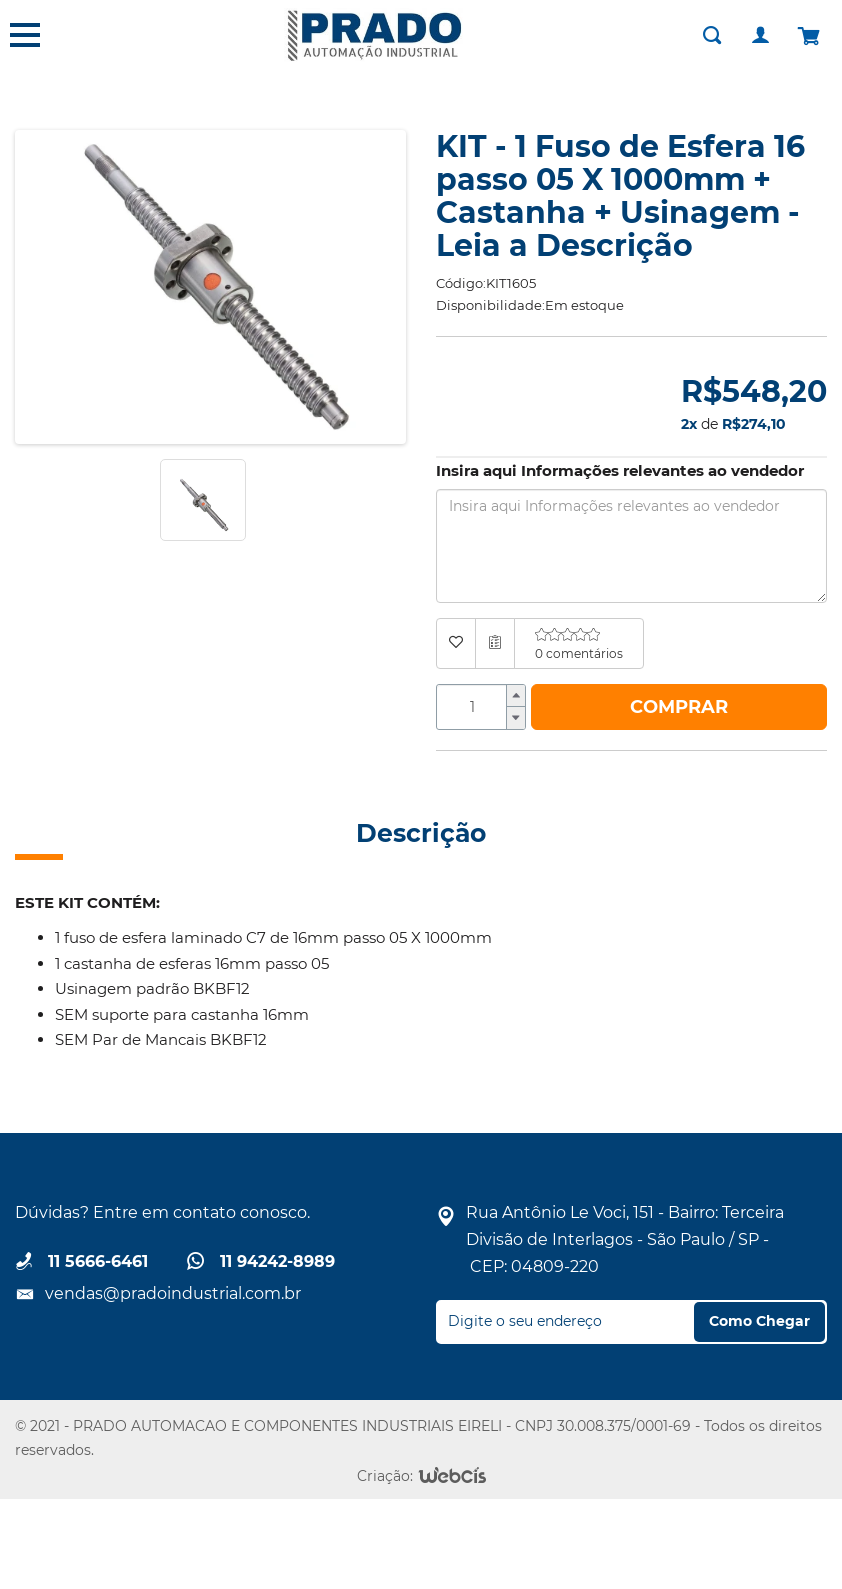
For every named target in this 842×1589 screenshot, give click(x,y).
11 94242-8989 (277, 1261)
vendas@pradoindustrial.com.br (173, 1293)
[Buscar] (712, 35)
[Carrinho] (808, 35)
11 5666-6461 (98, 1261)
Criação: (385, 1476)
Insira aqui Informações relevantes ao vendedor (620, 470)
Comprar (679, 707)
